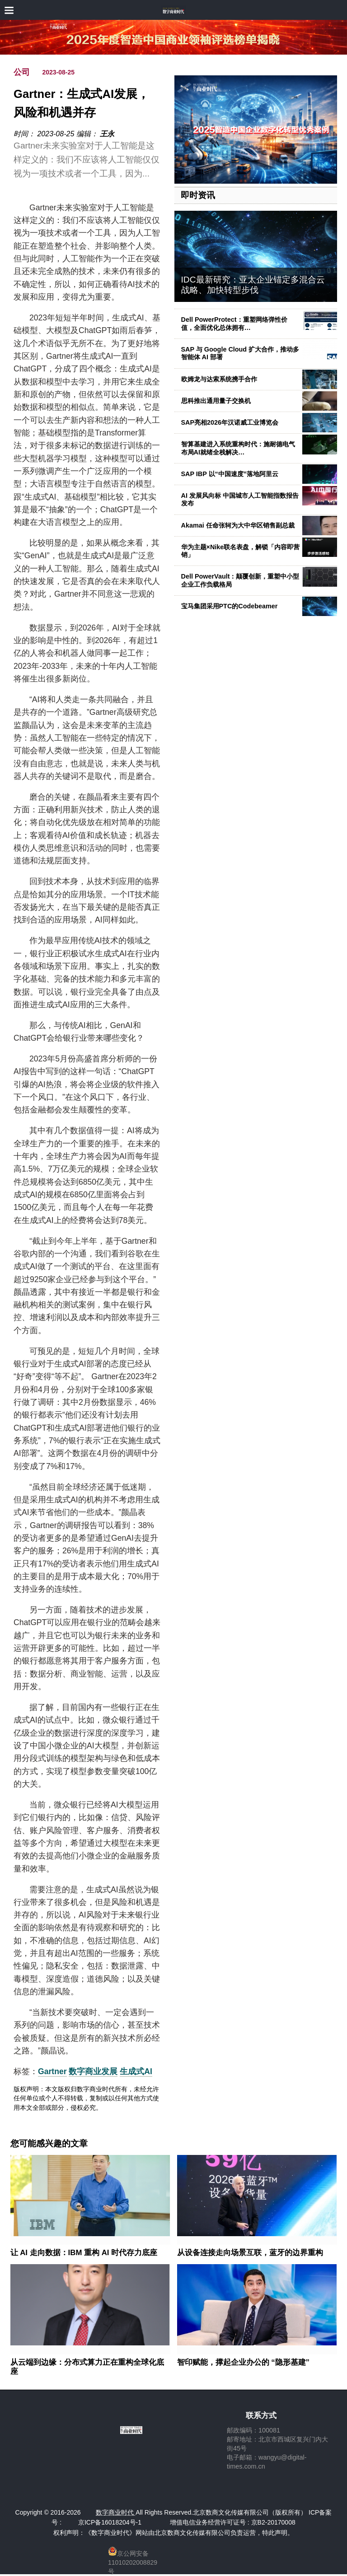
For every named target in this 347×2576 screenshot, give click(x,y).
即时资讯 (198, 195)
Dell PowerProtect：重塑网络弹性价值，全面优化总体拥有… (234, 323)
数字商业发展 (93, 2071)
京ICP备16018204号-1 (109, 2522)
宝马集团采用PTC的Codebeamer (229, 606)
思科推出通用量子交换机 (216, 400)
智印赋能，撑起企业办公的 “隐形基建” (243, 2362)
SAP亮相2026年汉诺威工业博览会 (230, 422)
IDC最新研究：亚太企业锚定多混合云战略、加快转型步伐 (253, 285)
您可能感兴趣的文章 (49, 2143)
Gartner (52, 2071)
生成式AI (136, 2071)
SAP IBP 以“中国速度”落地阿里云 (229, 473)
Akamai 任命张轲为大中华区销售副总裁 (238, 525)
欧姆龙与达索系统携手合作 (219, 379)
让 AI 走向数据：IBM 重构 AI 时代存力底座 (84, 2252)
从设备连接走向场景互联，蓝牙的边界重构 (250, 2252)
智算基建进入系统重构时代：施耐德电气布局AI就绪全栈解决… (238, 447)
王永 (107, 134)
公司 (22, 72)
